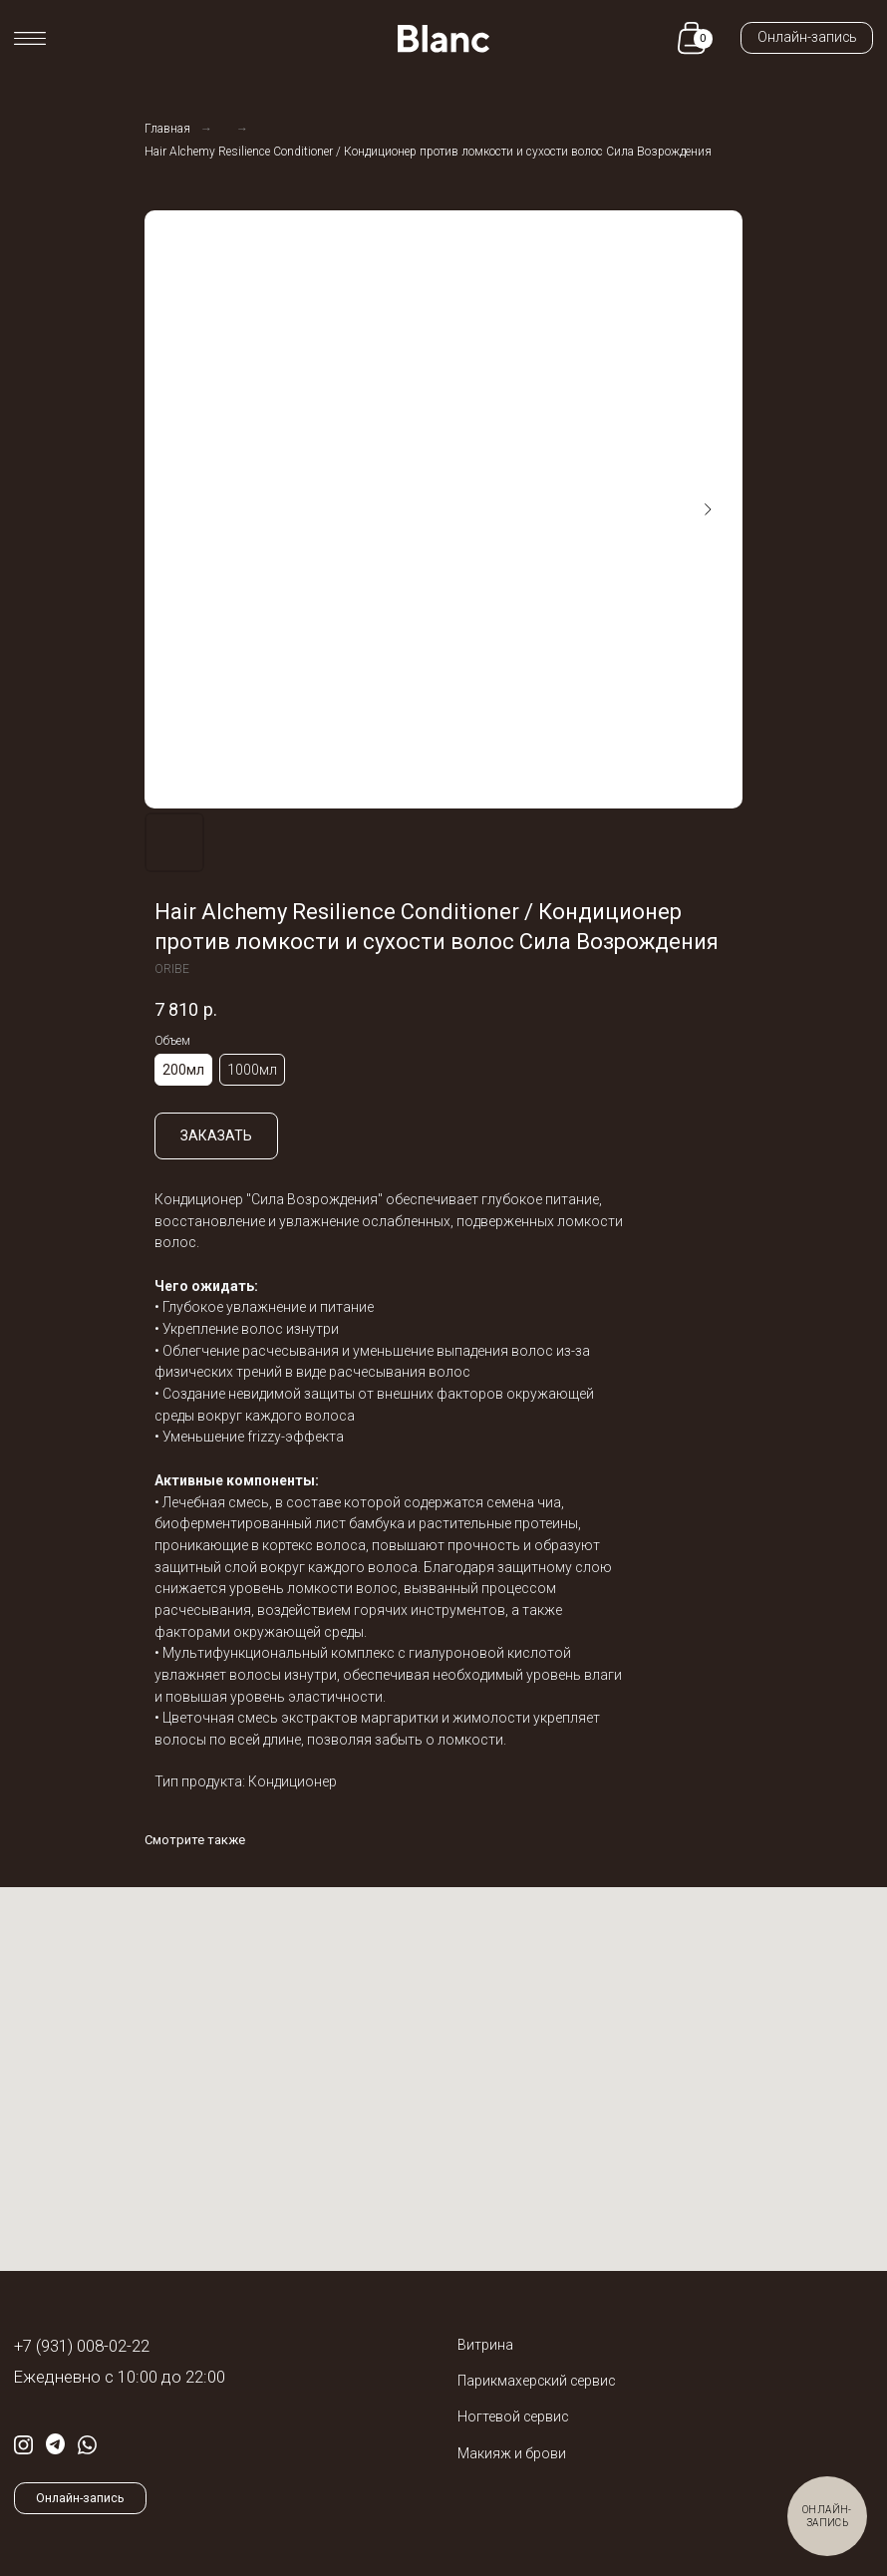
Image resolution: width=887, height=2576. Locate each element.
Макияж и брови (511, 2453)
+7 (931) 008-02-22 (81, 2346)
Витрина (485, 2345)
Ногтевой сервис (512, 2416)
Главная (167, 129)
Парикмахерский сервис (536, 2381)
